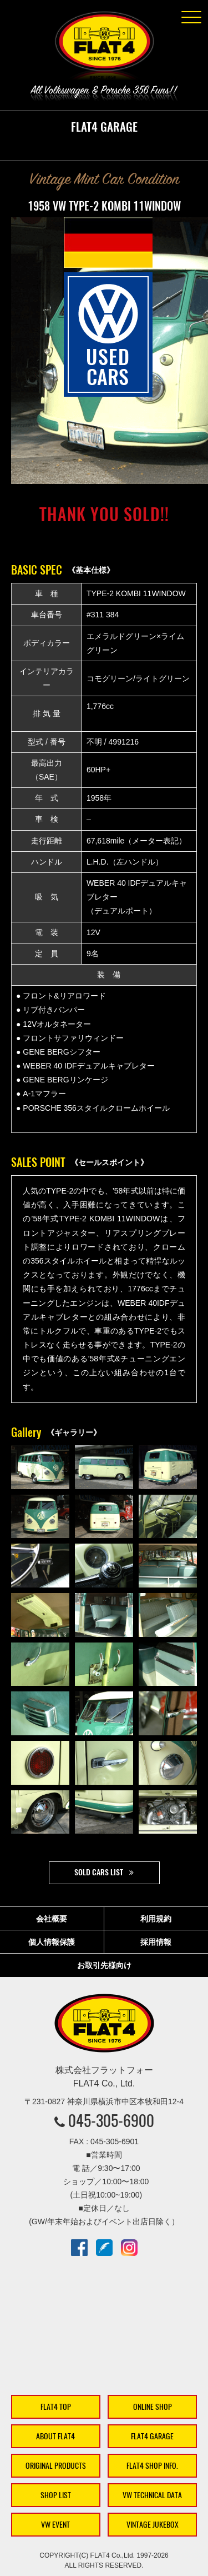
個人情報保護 (51, 1942)
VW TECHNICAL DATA (152, 2495)
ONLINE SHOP (152, 2407)
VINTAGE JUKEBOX (152, 2524)
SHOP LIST (55, 2495)
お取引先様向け (104, 1965)
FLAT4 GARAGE (152, 2436)
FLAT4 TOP (55, 2407)
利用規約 (155, 1918)
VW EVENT (55, 2524)
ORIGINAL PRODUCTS (56, 2465)
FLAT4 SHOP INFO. (152, 2465)
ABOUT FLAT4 (55, 2436)
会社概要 (51, 1918)
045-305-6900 (111, 2120)
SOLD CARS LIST (98, 1872)
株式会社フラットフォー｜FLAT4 (104, 47)
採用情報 (155, 1942)
